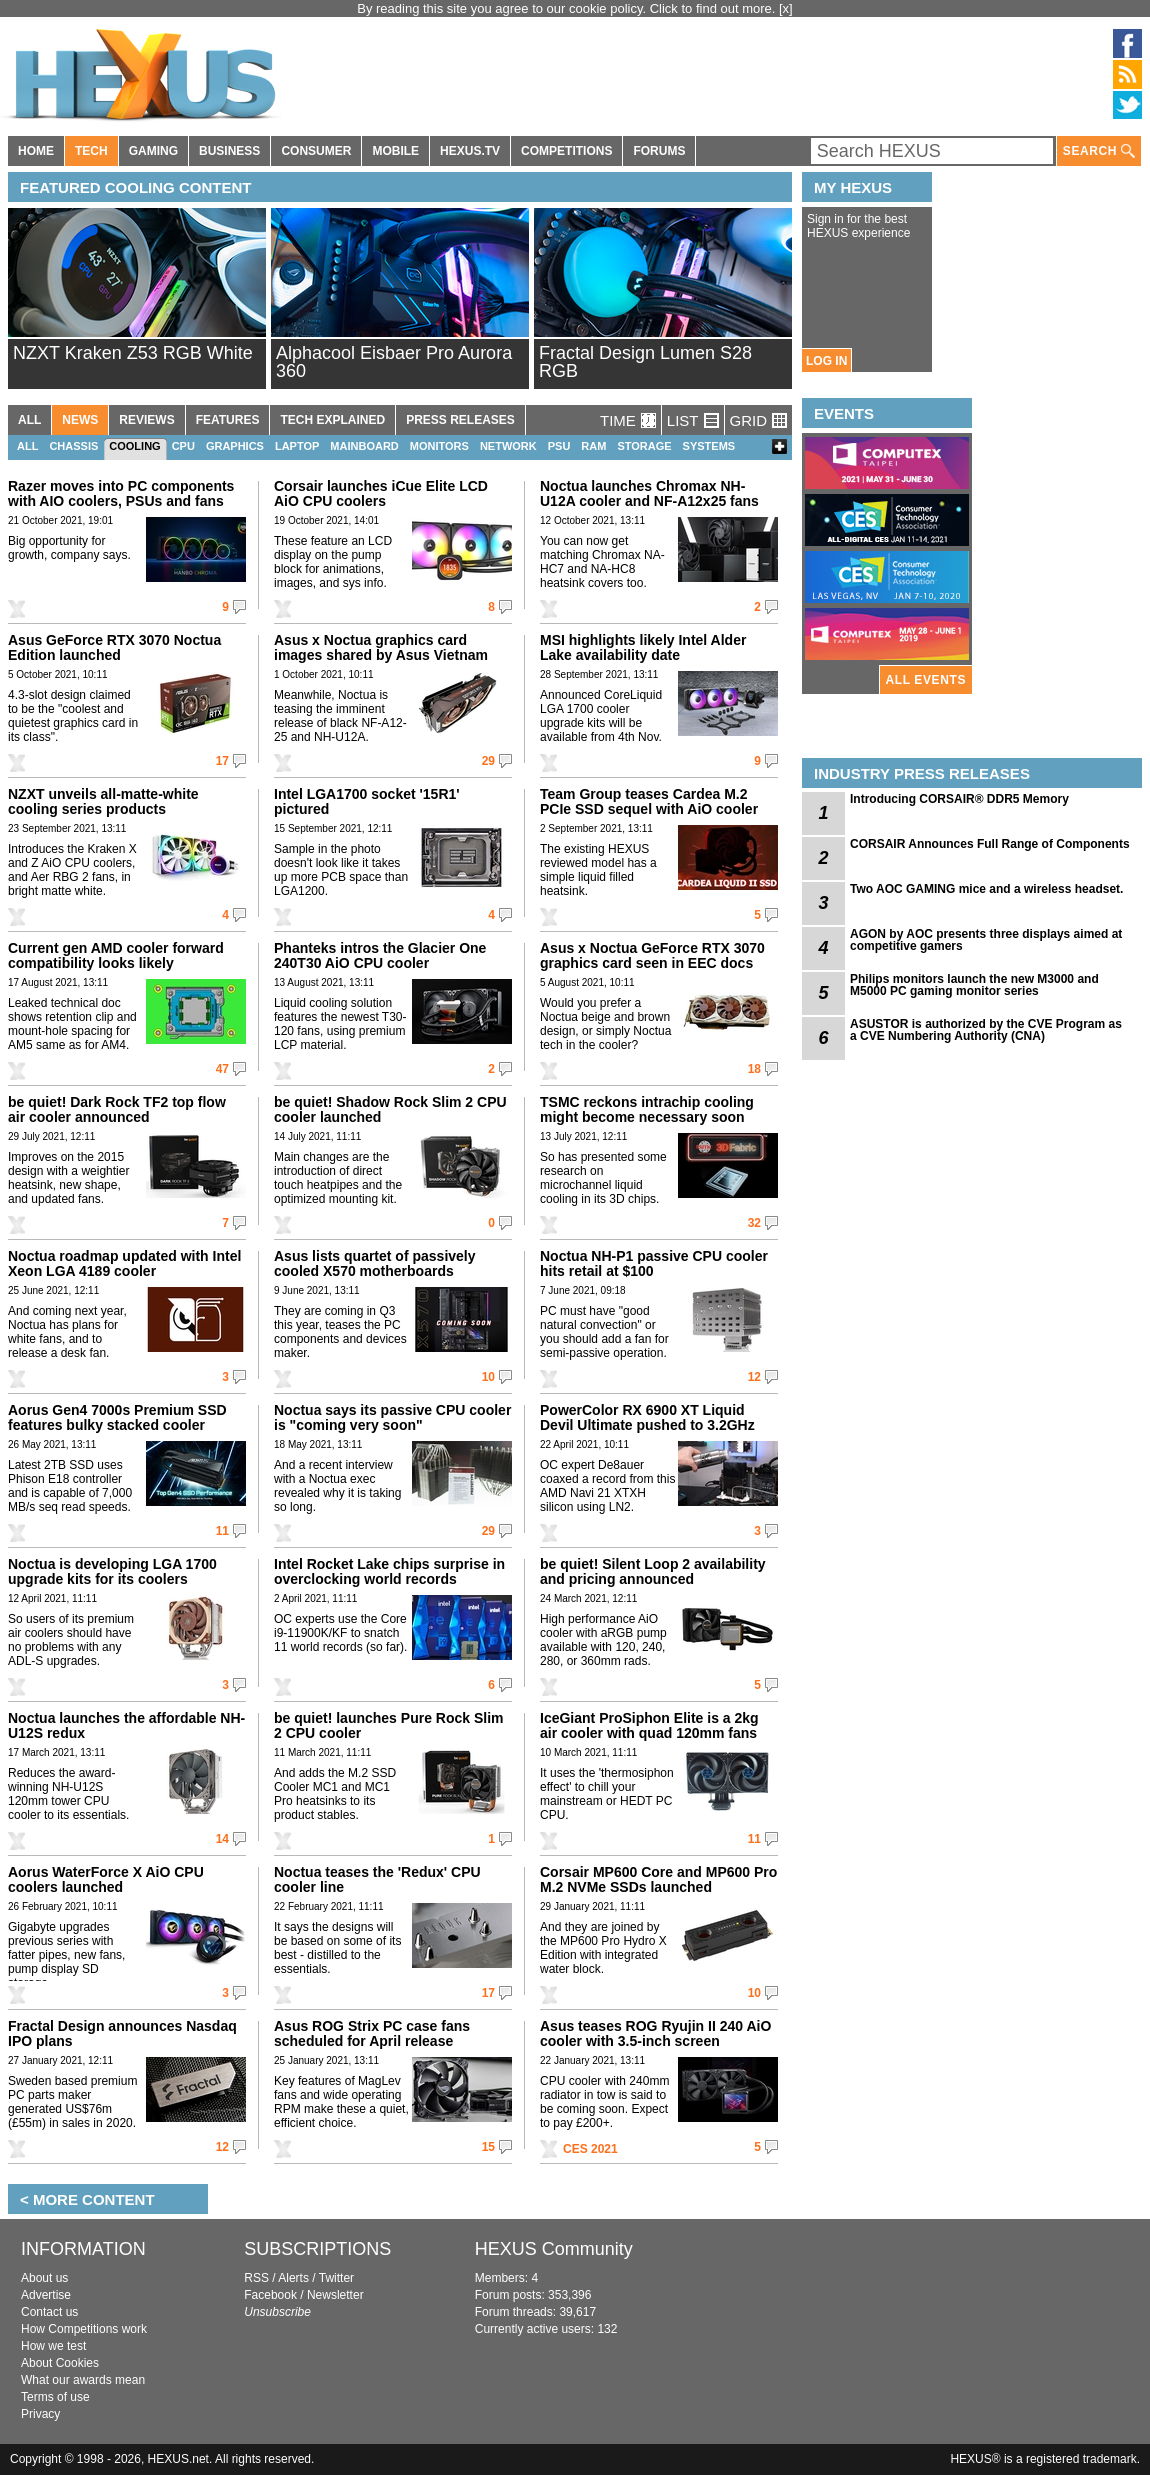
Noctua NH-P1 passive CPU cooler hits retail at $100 (654, 1263)
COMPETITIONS (566, 151)
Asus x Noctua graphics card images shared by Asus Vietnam (381, 647)
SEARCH (1099, 151)
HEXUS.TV (470, 151)
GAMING (153, 151)
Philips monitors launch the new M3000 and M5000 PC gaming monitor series (974, 985)
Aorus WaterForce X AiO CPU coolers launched (106, 1879)
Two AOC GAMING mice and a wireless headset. (986, 889)
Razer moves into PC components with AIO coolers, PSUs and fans (121, 493)
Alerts (293, 2278)
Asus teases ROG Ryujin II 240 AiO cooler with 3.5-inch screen (655, 2033)
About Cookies (60, 2363)
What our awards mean (83, 2380)
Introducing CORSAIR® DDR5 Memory (959, 799)
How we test (53, 2346)
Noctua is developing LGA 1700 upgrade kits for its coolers (112, 1571)
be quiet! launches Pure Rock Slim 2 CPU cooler (389, 1725)
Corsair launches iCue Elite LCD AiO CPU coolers (381, 493)
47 (222, 1069)
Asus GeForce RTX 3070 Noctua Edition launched (114, 647)
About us (44, 2278)
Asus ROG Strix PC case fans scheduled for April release (372, 2033)
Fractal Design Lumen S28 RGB (645, 362)
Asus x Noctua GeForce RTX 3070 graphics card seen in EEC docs (652, 955)
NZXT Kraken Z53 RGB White (133, 353)
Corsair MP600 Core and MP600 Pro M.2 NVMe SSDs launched (658, 1879)
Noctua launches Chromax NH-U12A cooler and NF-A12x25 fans (649, 493)
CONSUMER (316, 151)
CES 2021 (590, 2149)
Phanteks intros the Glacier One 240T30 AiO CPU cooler (380, 955)
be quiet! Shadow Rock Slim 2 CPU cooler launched (390, 1109)
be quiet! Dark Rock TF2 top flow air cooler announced (117, 1109)
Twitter (336, 2278)
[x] (786, 8)
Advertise (46, 2295)
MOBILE (395, 151)
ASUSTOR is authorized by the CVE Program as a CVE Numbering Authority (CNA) (986, 1030)
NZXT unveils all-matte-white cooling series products (103, 801)
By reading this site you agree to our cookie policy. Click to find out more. (568, 8)
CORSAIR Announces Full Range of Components (990, 844)
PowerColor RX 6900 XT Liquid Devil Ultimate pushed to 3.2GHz (647, 1417)
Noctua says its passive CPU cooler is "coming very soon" (392, 1417)
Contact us (49, 2312)
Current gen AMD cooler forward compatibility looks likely (116, 955)
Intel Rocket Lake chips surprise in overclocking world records (389, 1571)
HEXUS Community (554, 2249)
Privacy (40, 2414)
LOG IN (826, 361)
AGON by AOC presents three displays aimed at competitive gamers (986, 940)
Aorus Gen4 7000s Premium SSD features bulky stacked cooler (117, 1417)
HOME (36, 151)
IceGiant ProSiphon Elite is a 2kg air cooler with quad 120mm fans (649, 1725)
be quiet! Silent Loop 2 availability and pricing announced (653, 1571)
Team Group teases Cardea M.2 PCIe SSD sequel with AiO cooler (649, 801)
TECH (91, 151)
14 (222, 1839)
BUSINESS (229, 151)
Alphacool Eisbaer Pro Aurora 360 (394, 362)
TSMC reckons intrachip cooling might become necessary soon (647, 1109)
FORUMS (659, 151)
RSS (256, 2278)
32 (754, 1223)
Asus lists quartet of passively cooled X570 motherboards (375, 1263)
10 (488, 1377)
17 (222, 761)
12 (754, 1377)
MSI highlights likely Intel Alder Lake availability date (643, 647)
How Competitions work (84, 2329)
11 (222, 1531)
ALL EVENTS (926, 680)
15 (488, 2147)
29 (488, 761)
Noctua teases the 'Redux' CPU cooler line (377, 1879)
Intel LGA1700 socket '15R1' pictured (367, 801)
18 (754, 1069)
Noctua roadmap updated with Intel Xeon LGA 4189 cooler (124, 1263)
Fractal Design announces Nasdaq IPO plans (122, 2033)
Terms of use (55, 2397)
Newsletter (335, 2295)
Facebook (270, 2295)
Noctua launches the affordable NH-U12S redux (126, 1725)
